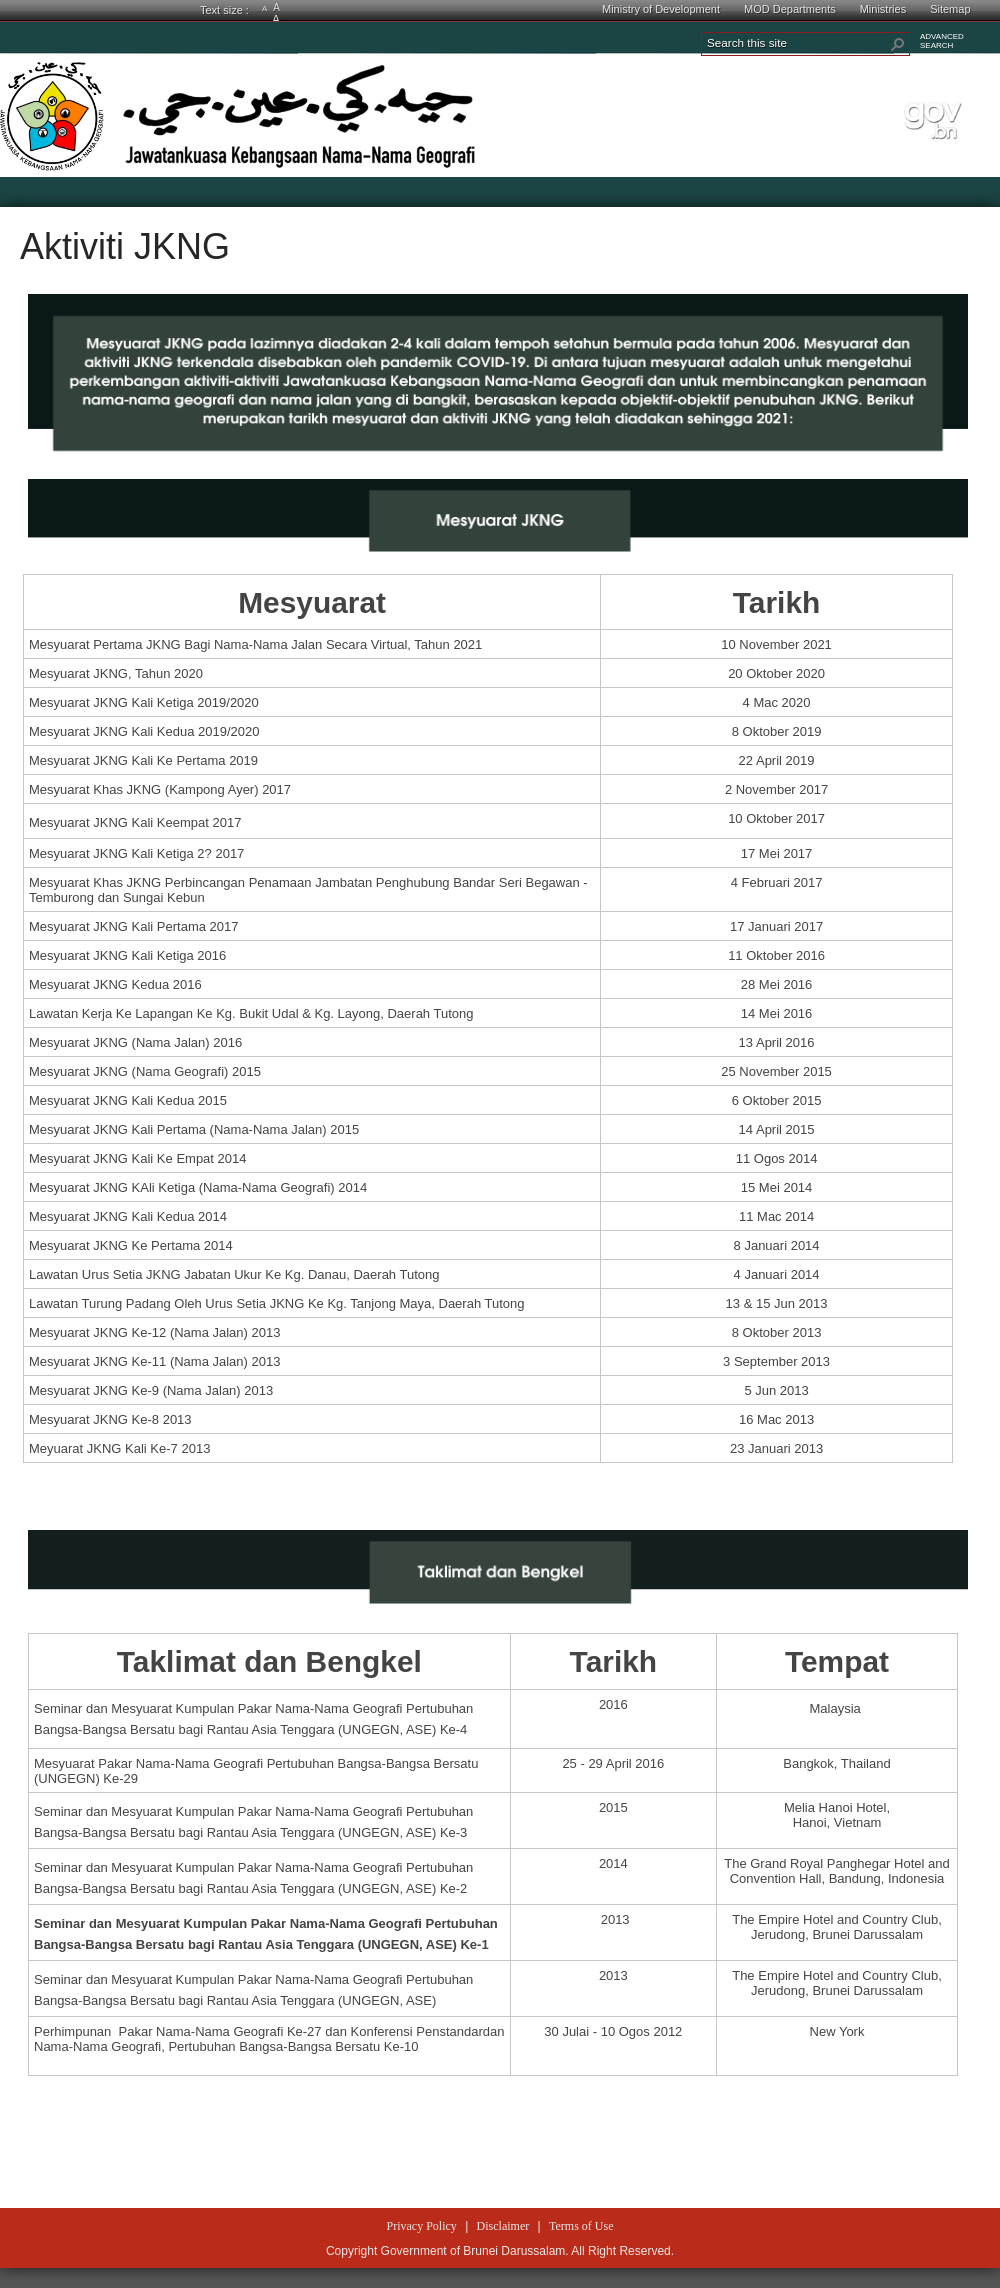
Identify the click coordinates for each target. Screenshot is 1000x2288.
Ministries (883, 9)
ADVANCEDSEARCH (942, 41)
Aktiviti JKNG (125, 246)
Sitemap (950, 9)
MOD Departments (790, 9)
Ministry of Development (661, 9)
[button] (898, 44)
